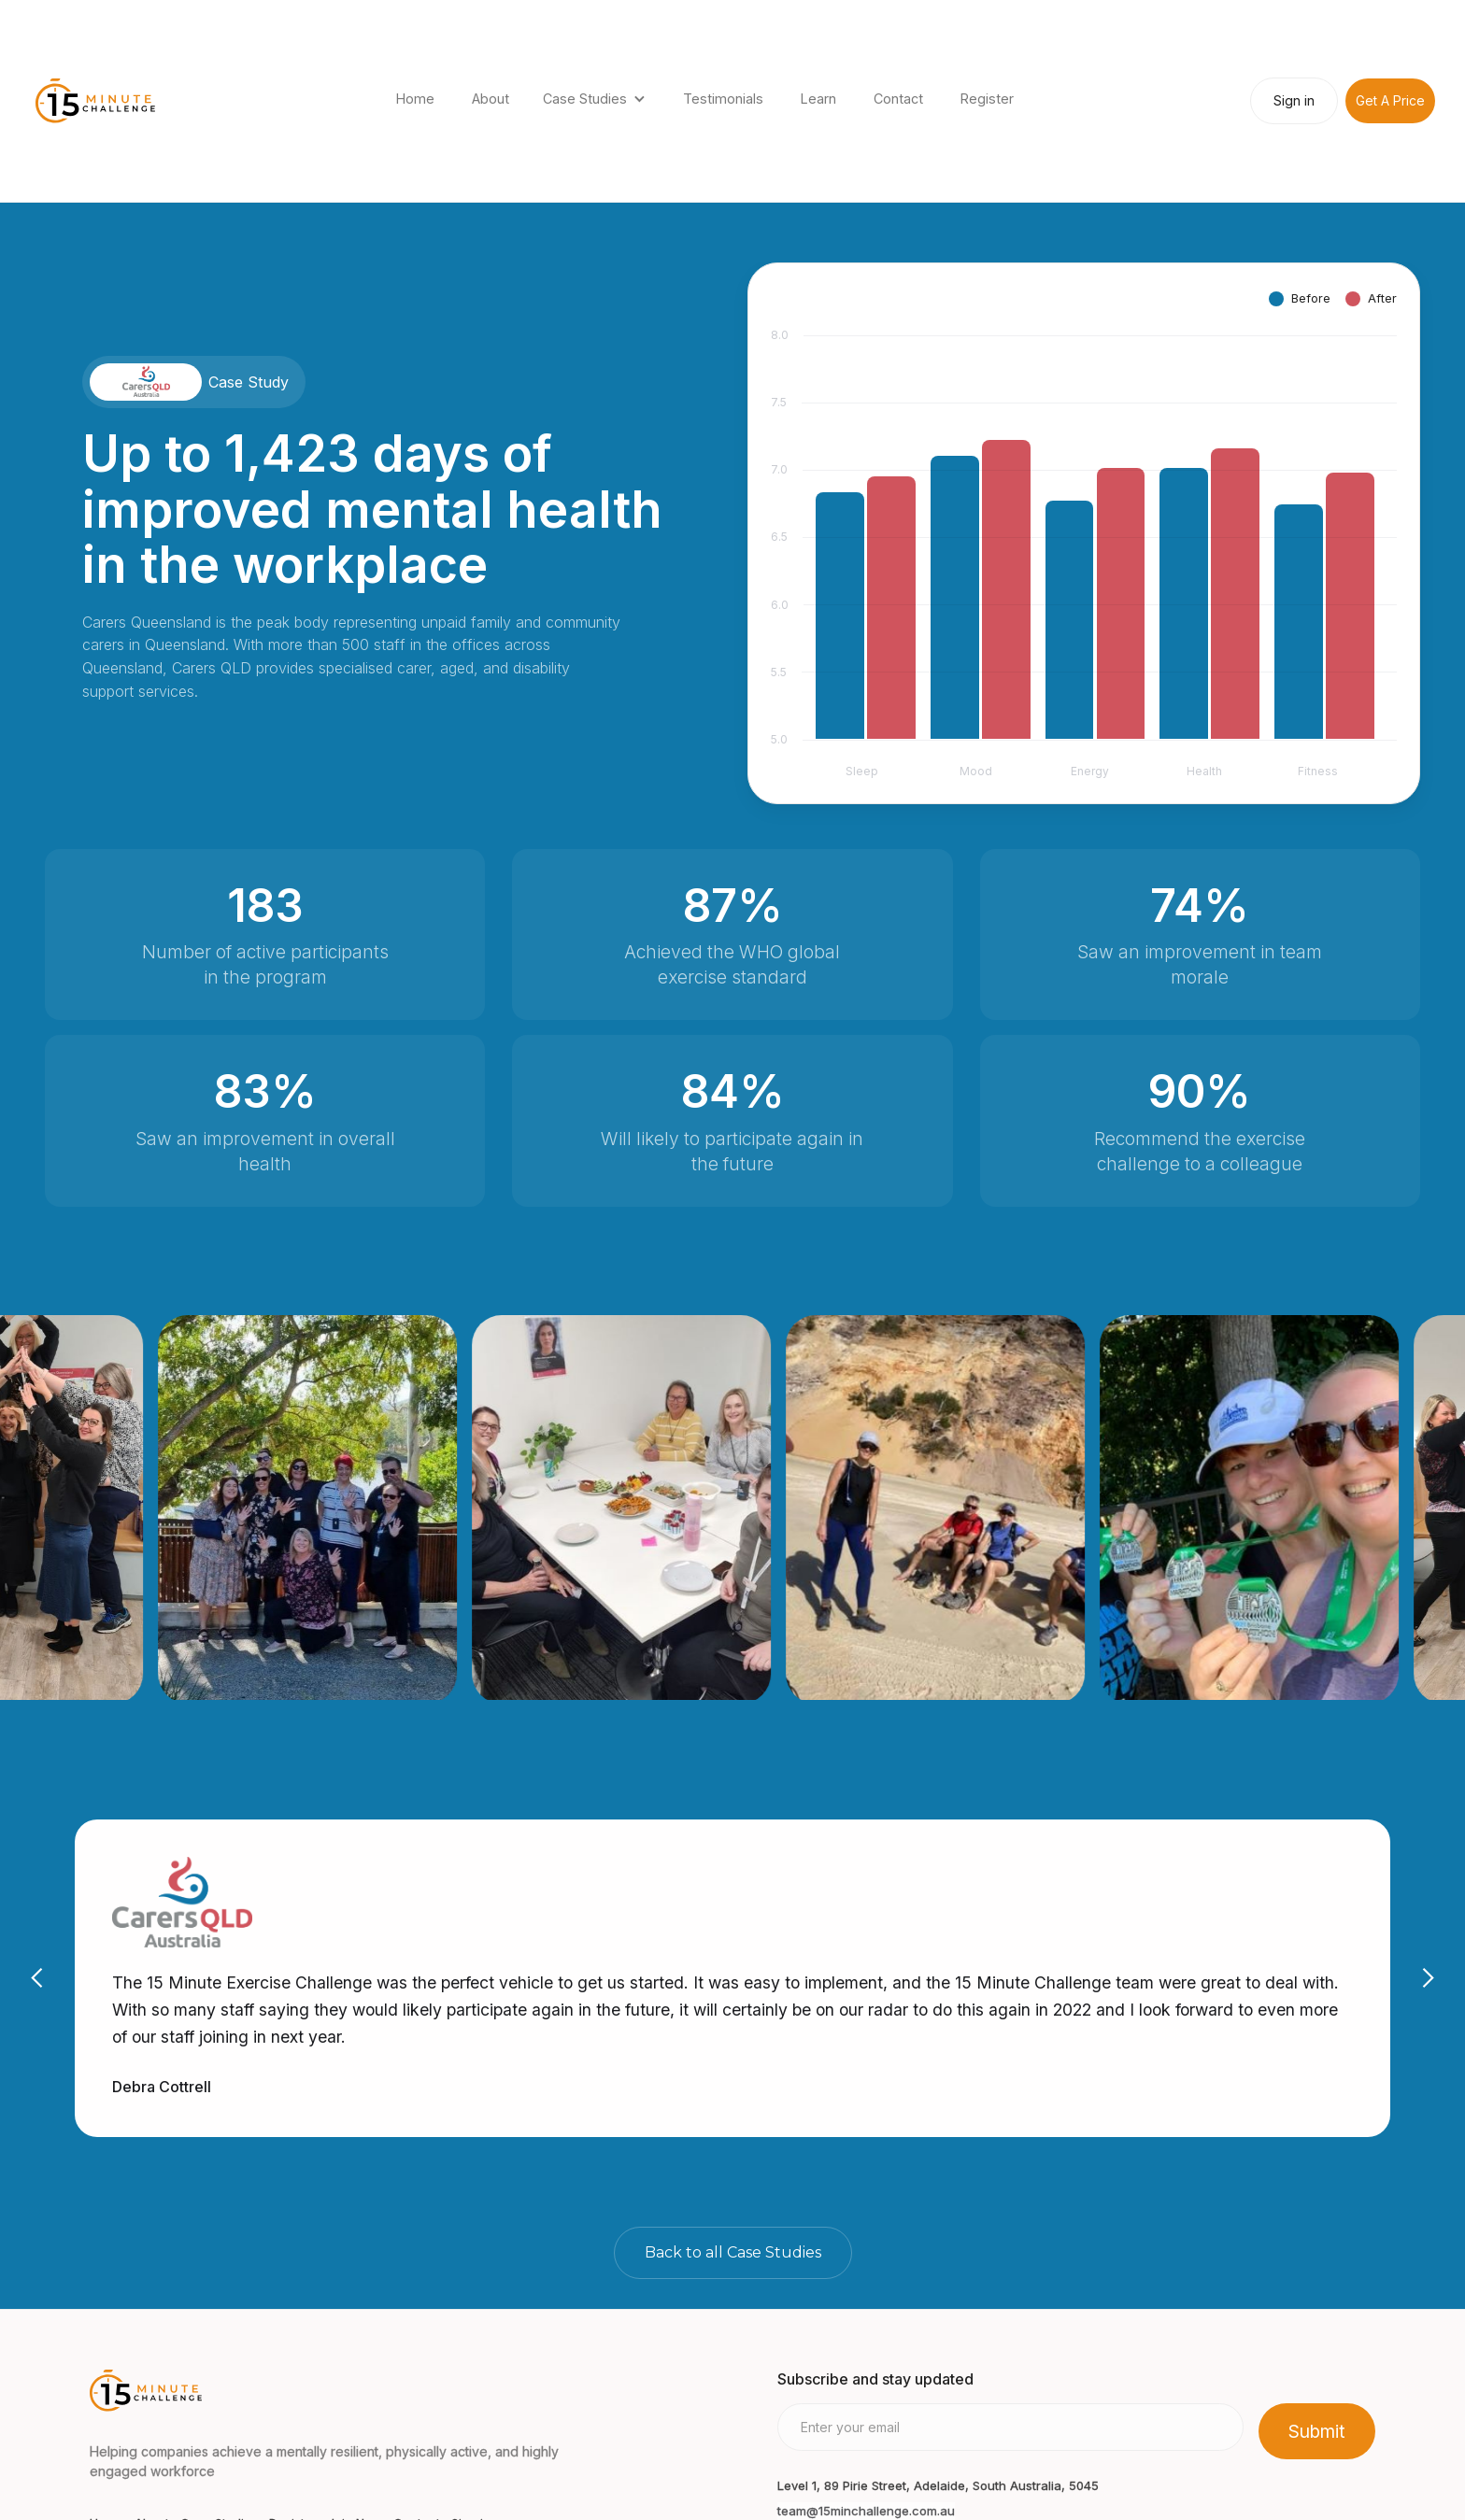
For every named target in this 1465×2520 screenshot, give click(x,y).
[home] (95, 101)
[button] (596, 101)
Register (987, 98)
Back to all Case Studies (733, 2252)
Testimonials (723, 98)
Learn (818, 98)
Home (415, 98)
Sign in (1294, 100)
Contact (898, 98)
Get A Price (1390, 100)
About (490, 98)
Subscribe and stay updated (875, 2379)
